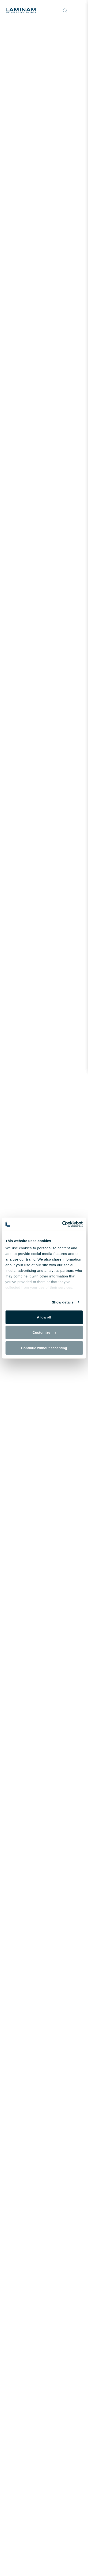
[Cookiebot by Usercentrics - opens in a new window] (63, 1224)
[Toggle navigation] (79, 10)
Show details (63, 1302)
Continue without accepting (44, 1348)
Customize (44, 1332)
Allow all (44, 1317)
